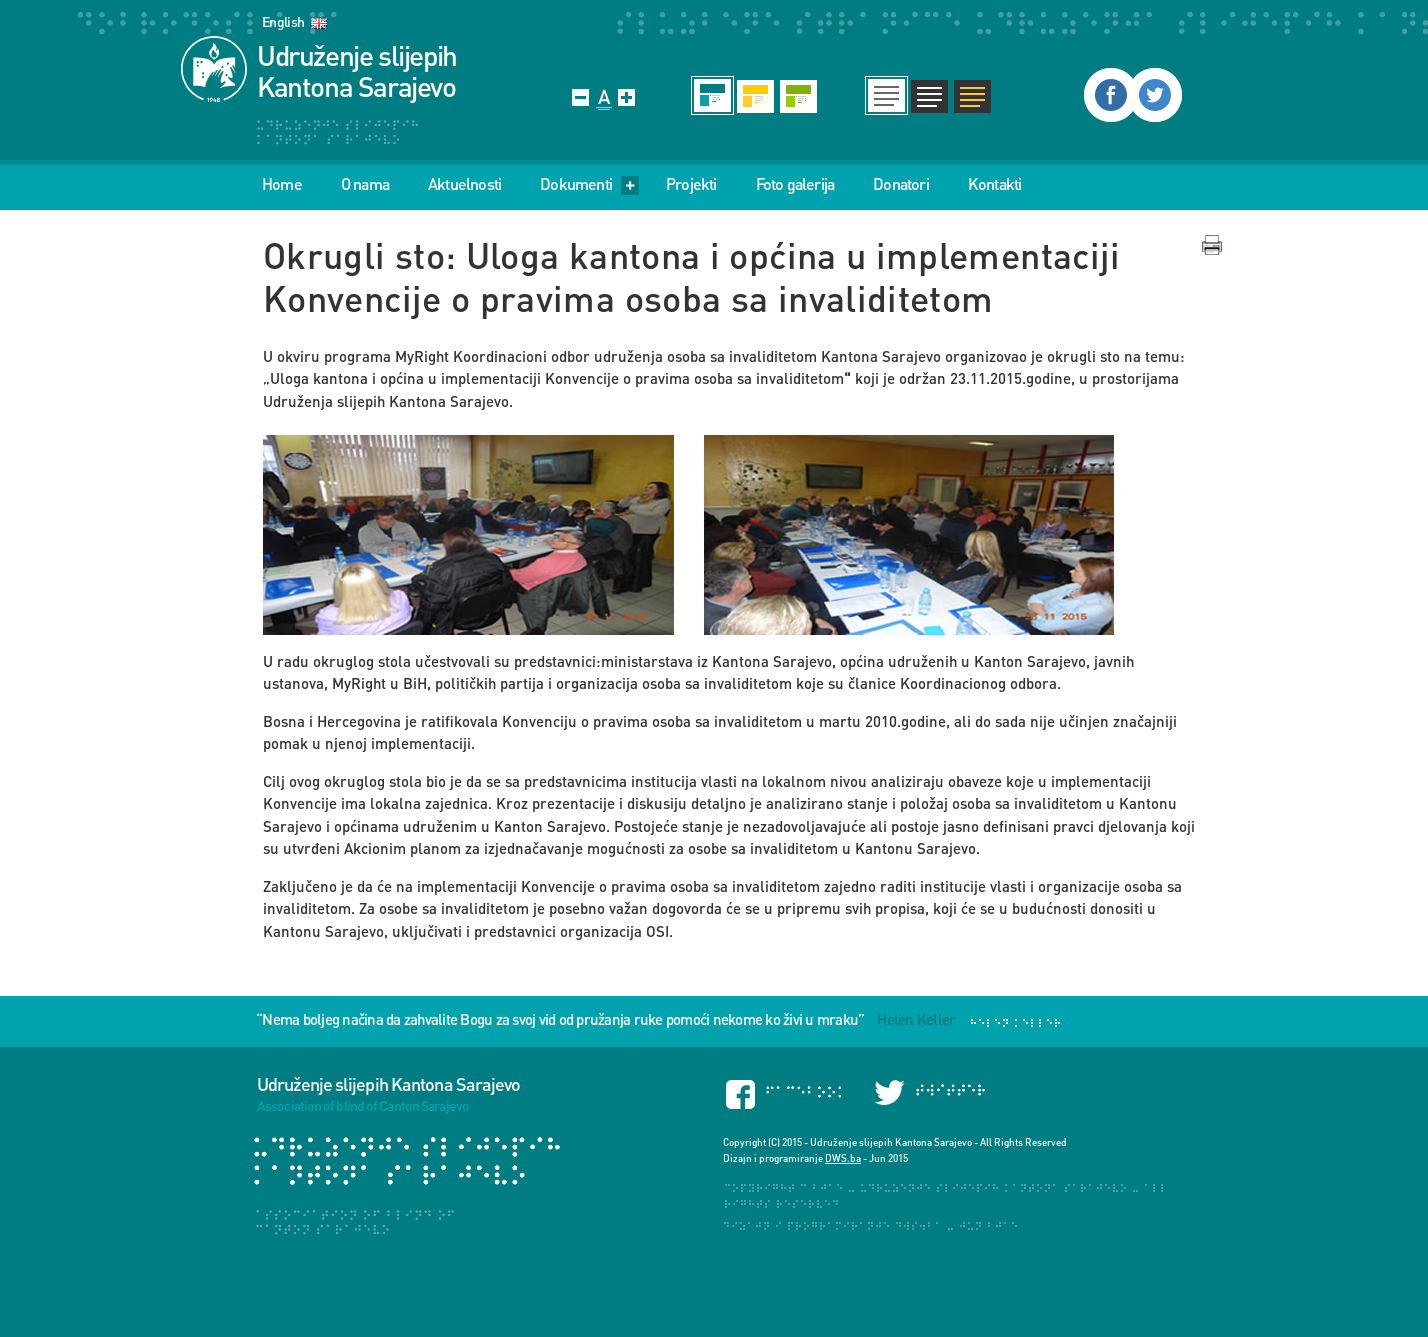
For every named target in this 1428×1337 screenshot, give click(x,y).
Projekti (691, 184)
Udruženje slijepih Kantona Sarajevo (357, 71)
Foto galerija (795, 184)
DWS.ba (843, 1158)
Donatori (901, 184)
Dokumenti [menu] (589, 184)
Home (282, 184)
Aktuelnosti (464, 184)
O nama (365, 184)
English (283, 21)
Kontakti (995, 184)
